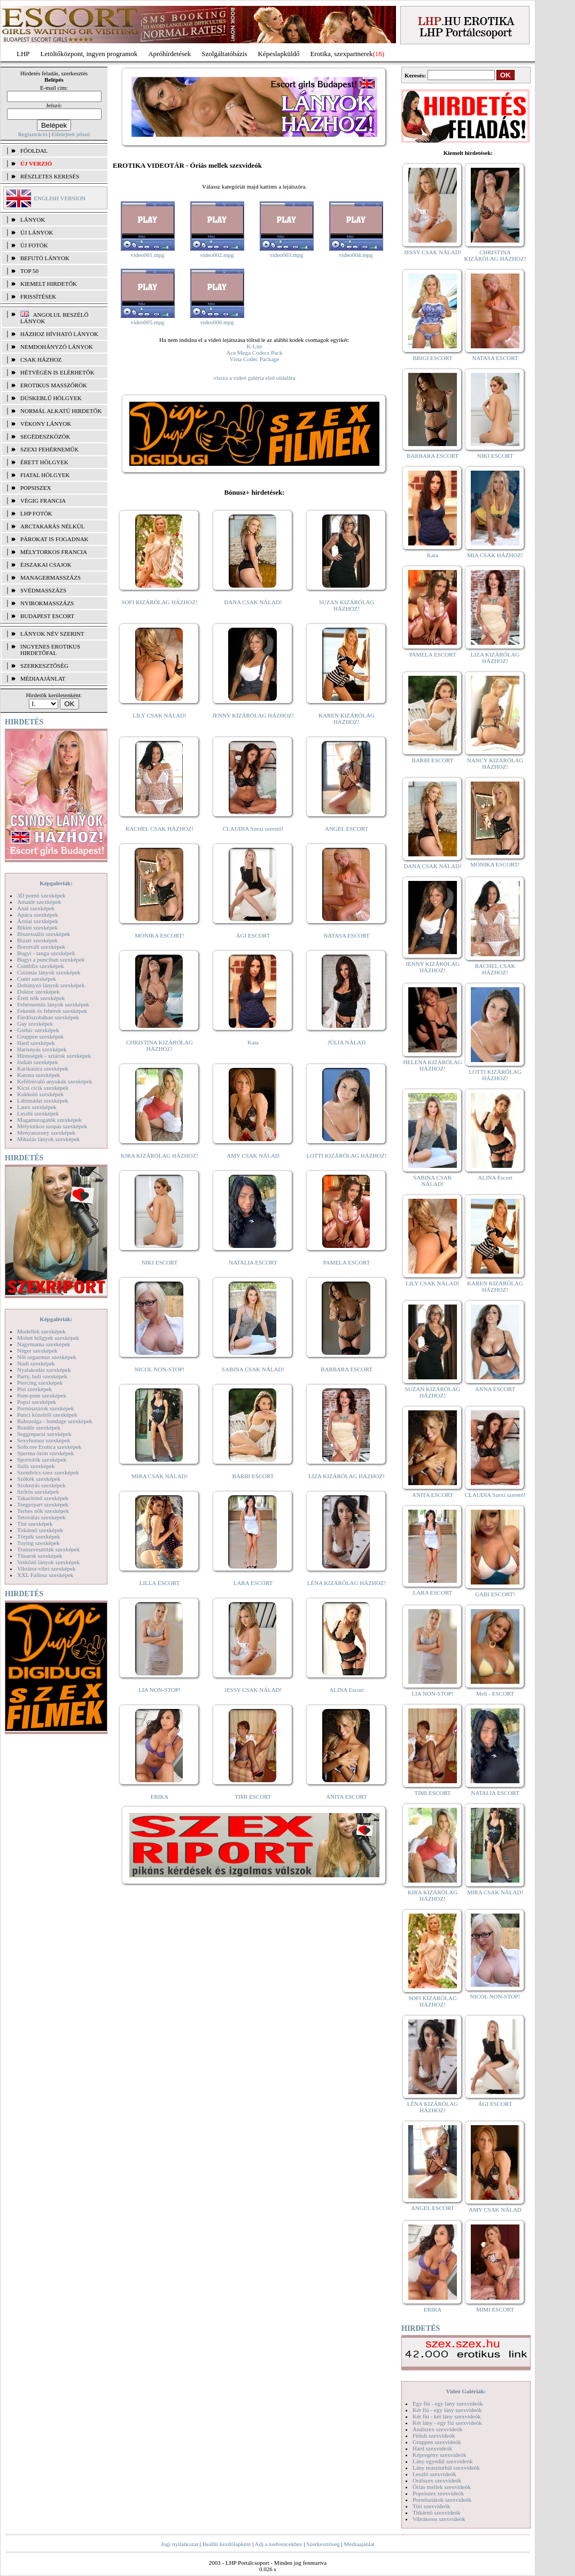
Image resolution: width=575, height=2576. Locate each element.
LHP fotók (36, 513)
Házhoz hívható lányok (59, 334)
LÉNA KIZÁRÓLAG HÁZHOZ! (346, 1583)
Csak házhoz (40, 359)
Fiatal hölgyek (45, 475)
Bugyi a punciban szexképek (50, 959)
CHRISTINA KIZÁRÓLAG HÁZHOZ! (159, 1045)
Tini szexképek (35, 1523)
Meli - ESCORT (495, 1693)
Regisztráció (33, 134)
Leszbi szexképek (38, 1113)
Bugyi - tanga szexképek (46, 953)
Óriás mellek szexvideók (442, 2487)
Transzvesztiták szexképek (48, 1549)
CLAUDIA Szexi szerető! (253, 828)
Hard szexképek (36, 1043)
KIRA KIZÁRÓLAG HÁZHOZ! (159, 1155)
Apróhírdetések (169, 54)
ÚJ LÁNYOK (36, 232)
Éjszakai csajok (46, 564)
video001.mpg (147, 255)
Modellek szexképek (41, 1331)
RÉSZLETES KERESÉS (49, 176)
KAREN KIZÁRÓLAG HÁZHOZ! (346, 718)
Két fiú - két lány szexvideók (446, 2416)
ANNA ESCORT (495, 1389)
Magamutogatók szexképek (49, 1120)
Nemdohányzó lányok (56, 347)
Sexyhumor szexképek (43, 1440)
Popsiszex (35, 488)
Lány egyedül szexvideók (442, 2461)
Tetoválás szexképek (41, 1517)
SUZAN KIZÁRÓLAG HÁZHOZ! (347, 605)
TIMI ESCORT (253, 1796)
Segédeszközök (45, 436)
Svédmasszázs (43, 590)
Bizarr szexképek (37, 940)
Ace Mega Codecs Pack (255, 352)
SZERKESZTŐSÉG (44, 665)
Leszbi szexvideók (434, 2474)
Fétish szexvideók (434, 2435)
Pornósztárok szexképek (45, 1408)
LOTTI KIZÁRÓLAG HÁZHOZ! (346, 1155)
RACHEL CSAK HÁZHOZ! (159, 828)
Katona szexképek (38, 1075)
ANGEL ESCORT (346, 828)
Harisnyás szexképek (42, 1049)
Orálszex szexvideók (437, 2480)
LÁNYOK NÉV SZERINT (52, 633)
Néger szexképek (37, 1350)
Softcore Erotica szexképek (49, 1446)
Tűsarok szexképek (40, 1555)
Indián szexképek (37, 1062)
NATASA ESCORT (346, 935)
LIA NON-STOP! (159, 1690)
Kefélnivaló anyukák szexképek (54, 1081)
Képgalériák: (56, 883)
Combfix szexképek (40, 966)
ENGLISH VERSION (60, 198)
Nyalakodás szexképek (44, 1370)
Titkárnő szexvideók (437, 2512)
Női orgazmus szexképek (46, 1357)
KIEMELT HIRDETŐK (48, 283)
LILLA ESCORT (159, 1583)
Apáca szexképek (37, 914)
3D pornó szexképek (41, 895)
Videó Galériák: (466, 2391)
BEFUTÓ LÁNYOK (44, 258)
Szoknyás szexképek (41, 1485)
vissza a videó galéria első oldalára (254, 377)
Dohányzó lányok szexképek (50, 985)
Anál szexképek (36, 908)
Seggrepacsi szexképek (44, 1434)
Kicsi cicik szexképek (42, 1087)
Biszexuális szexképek (43, 934)
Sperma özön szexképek (45, 1453)
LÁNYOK (32, 219)
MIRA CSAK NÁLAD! (159, 1476)
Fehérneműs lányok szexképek (53, 1004)
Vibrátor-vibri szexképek (46, 1568)
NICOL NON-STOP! (160, 1369)
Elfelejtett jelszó (70, 134)
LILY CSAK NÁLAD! (160, 715)
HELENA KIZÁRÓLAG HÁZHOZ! (432, 1065)
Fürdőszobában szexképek (48, 1017)
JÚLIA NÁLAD (347, 1042)
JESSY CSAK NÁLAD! (253, 1690)
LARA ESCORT (253, 1583)
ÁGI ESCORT (253, 935)
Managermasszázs (50, 577)
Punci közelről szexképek (47, 1414)
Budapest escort (47, 616)
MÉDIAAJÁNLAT (42, 678)
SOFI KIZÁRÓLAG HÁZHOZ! (159, 602)
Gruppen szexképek (40, 1036)
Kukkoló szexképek (40, 1094)
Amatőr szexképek (39, 902)
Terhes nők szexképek (43, 1511)
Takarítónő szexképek (42, 1498)
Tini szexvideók (431, 2506)
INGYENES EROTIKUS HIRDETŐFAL (50, 649)
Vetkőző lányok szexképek (48, 1562)
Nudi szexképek (36, 1363)
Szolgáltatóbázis (224, 54)
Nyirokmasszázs (47, 603)
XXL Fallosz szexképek (45, 1575)
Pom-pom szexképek (41, 1395)
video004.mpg (355, 255)
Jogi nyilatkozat (179, 2544)
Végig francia (43, 500)
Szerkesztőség (322, 2544)
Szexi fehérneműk (49, 449)
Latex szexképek (37, 1107)
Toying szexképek (38, 1543)
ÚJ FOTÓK (34, 245)
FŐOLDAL (34, 150)
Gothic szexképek (38, 1030)
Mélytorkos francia (53, 552)
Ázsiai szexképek (37, 921)
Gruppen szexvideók (437, 2442)
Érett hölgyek (44, 462)
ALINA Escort (346, 1690)
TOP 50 (29, 271)
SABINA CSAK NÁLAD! (253, 1369)
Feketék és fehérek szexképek (52, 1011)
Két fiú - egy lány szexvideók (447, 2410)
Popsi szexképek (36, 1402)
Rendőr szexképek (38, 1427)
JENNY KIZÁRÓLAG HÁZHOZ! (253, 715)
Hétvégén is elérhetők (57, 372)
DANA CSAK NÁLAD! (253, 602)
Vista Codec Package (254, 359)
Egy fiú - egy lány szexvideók (448, 2403)
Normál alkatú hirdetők (61, 411)
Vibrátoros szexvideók (439, 2519)
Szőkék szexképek (38, 1479)
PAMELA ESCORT (346, 1262)
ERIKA (160, 1796)
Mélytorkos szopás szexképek (52, 1126)
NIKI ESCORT (159, 1262)
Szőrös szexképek (38, 1491)
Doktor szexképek (38, 991)
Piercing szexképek (40, 1382)
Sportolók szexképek (41, 1459)
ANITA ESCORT (346, 1796)
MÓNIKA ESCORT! (159, 935)
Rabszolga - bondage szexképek (54, 1421)
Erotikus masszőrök (53, 385)
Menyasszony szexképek (46, 1132)
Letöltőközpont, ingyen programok (89, 54)
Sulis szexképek (36, 1466)
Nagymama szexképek (43, 1344)
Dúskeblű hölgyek (51, 398)
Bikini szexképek (37, 927)
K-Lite (254, 346)
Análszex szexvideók (437, 2429)
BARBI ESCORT (253, 1476)
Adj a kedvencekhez (278, 2544)
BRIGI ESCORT (432, 358)
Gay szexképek (35, 1023)
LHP (23, 54)
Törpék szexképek (38, 1536)
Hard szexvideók (432, 2448)
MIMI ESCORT (495, 2309)
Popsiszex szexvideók (438, 2493)
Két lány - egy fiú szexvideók (447, 2422)
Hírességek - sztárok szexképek (54, 1055)
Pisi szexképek (34, 1389)
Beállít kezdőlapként (227, 2544)
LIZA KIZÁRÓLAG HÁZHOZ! (346, 1476)
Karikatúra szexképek (42, 1068)
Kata (253, 1042)
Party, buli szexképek (42, 1376)
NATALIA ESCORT (253, 1262)
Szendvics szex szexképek (48, 1472)
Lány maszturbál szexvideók (446, 2467)
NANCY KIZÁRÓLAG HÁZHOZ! (495, 763)
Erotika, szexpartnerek (341, 54)
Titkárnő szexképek (40, 1530)
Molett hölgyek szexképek (48, 1337)
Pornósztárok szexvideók (442, 2499)
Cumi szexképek (36, 978)
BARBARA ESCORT (346, 1369)
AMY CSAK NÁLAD (253, 1155)
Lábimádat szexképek (42, 1100)
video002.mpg (217, 255)
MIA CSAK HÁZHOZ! (495, 555)
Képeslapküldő (279, 54)
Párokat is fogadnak (54, 539)
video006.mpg (217, 322)
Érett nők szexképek (41, 998)
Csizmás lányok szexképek (49, 972)
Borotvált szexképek (41, 946)
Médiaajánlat (359, 2544)
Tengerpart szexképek (42, 1504)
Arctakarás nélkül (52, 526)
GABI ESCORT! (495, 1594)
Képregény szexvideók (440, 2455)
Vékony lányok (45, 423)
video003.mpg (286, 255)
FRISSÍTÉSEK (38, 296)
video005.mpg (147, 322)
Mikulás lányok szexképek (48, 1139)
